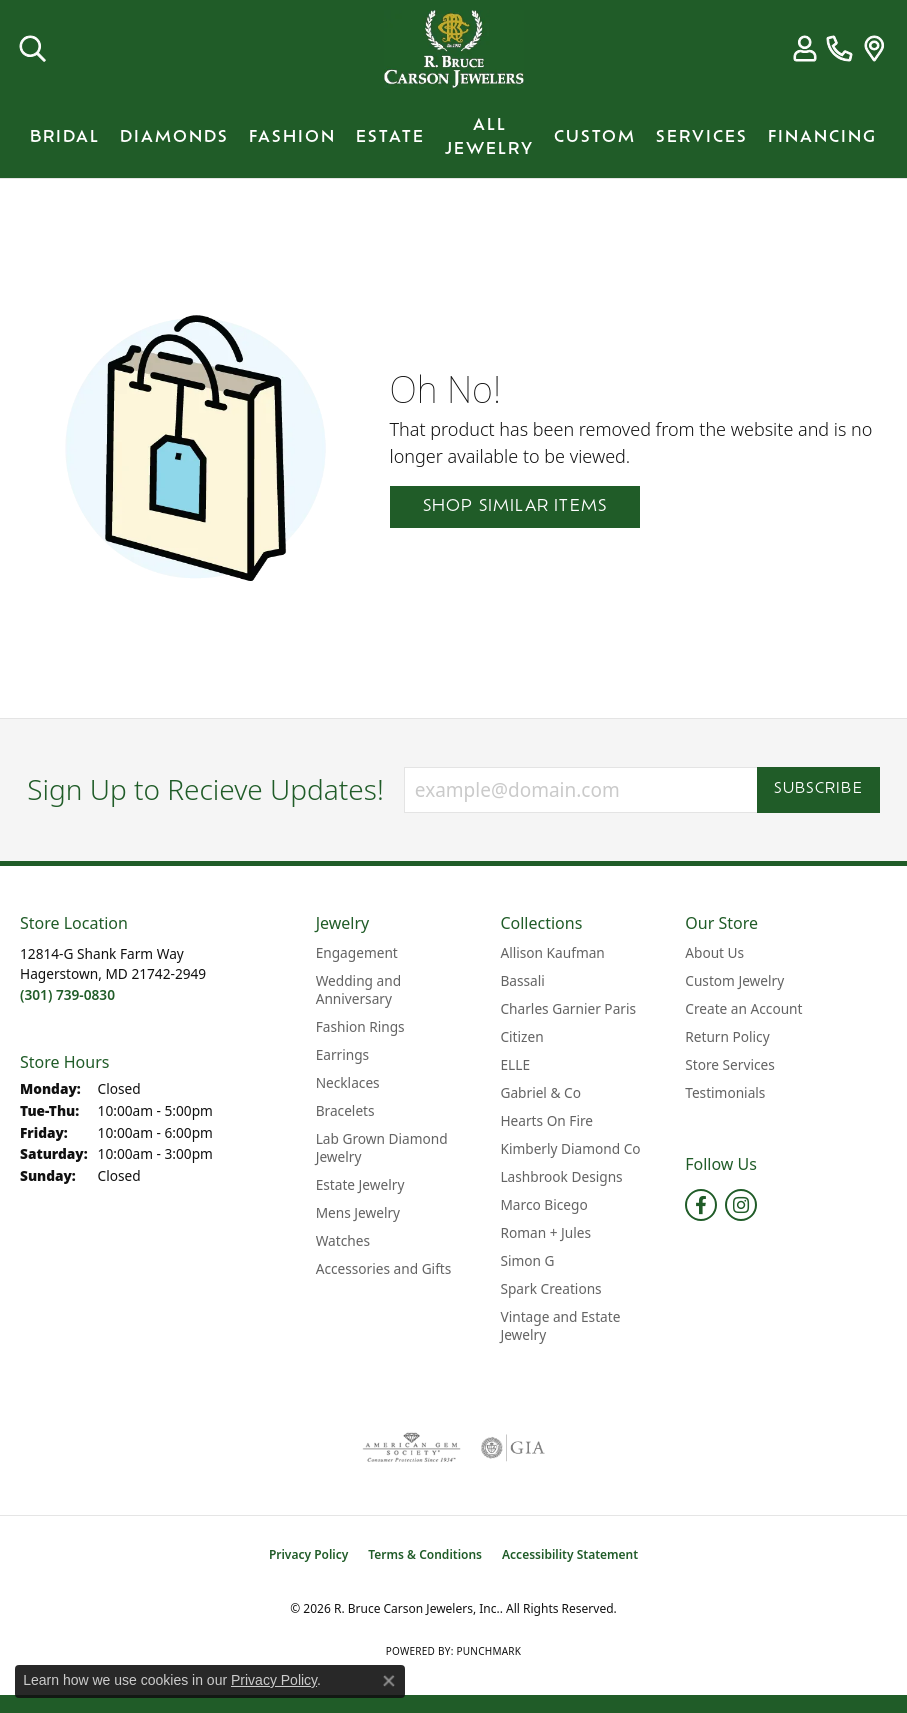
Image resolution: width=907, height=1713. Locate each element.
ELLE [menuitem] (515, 1064)
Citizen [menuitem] (521, 1036)
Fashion (292, 138)
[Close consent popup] (389, 1681)
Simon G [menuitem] (527, 1260)
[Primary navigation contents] (453, 138)
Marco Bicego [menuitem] (543, 1204)
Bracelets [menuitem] (345, 1110)
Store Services (730, 1064)
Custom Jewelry (734, 980)
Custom (595, 138)
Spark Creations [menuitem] (550, 1288)
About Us (714, 952)
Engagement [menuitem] (357, 952)
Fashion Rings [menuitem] (360, 1026)
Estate (390, 138)
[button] (32, 49)
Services (702, 138)
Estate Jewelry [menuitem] (360, 1184)
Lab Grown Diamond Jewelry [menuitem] (382, 1147)
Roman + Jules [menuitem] (545, 1232)
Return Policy (727, 1036)
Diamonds (174, 138)
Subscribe (818, 789)
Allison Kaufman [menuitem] (552, 952)
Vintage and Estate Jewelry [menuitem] (560, 1325)
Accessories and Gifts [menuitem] (384, 1268)
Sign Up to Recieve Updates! (205, 790)
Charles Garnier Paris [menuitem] (568, 1008)
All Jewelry (489, 138)
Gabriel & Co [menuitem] (540, 1092)
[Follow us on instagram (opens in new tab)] (741, 1205)
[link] (839, 49)
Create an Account (743, 1008)
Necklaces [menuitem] (348, 1082)
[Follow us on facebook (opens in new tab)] (701, 1205)
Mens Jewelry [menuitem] (358, 1212)
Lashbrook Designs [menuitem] (561, 1176)
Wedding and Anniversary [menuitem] (358, 989)
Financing (822, 138)
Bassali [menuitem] (522, 980)
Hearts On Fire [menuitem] (546, 1120)
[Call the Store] (67, 994)
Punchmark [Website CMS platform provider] (488, 1651)
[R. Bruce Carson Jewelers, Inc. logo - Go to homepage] (454, 49)
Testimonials (725, 1092)
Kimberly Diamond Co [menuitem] (570, 1148)
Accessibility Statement (570, 1554)
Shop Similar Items (515, 507)
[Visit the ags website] (411, 1448)
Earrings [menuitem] (343, 1054)
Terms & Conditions (425, 1554)
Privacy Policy (308, 1554)
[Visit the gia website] (513, 1448)
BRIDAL (65, 138)
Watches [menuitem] (343, 1240)
